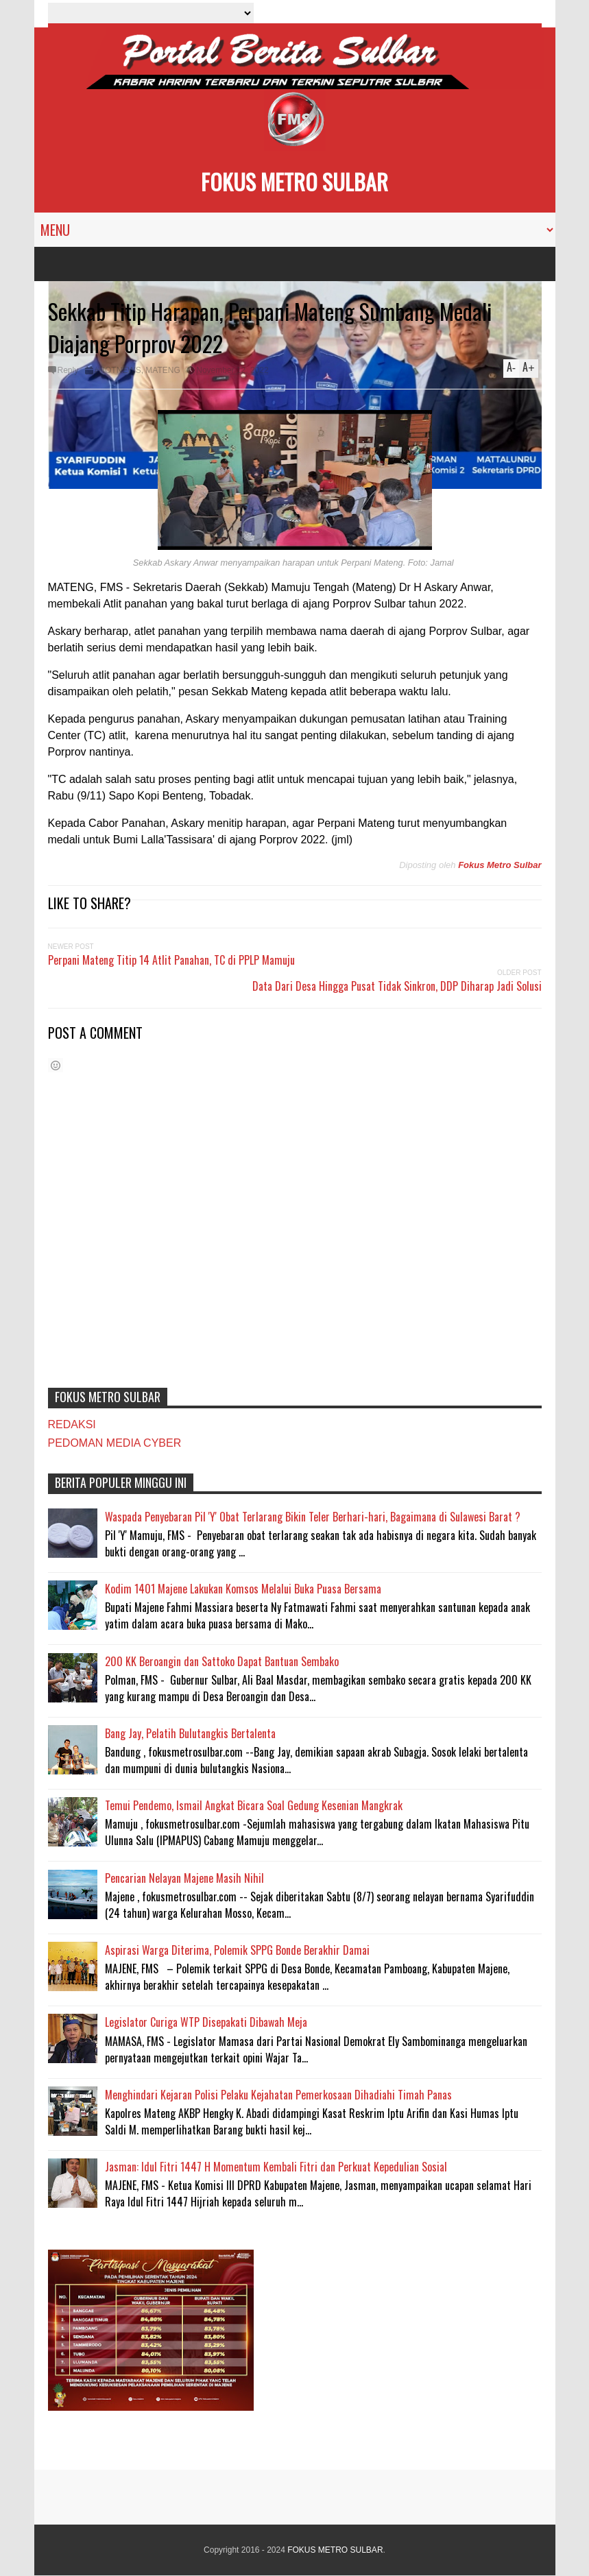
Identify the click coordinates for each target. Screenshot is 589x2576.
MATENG (162, 370)
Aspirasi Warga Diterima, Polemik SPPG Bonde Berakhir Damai (237, 1950)
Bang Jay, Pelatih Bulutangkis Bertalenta (190, 1733)
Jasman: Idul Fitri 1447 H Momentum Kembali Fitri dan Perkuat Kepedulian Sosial (276, 2166)
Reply (68, 370)
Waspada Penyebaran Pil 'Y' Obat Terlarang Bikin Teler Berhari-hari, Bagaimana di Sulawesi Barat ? (312, 1516)
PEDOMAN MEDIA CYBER (115, 1443)
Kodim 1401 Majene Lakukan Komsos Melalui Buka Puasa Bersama (243, 1588)
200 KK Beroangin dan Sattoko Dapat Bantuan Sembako (222, 1661)
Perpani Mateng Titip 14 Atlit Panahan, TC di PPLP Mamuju (171, 960)
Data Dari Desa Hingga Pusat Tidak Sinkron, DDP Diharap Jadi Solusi (397, 986)
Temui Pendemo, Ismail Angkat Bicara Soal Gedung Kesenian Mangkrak (253, 1805)
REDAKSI (72, 1424)
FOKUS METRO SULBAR (294, 181)
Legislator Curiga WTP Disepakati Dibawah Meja (206, 2022)
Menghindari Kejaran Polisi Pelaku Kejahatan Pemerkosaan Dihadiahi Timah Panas (278, 2094)
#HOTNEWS (118, 370)
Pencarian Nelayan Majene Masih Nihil (184, 1878)
